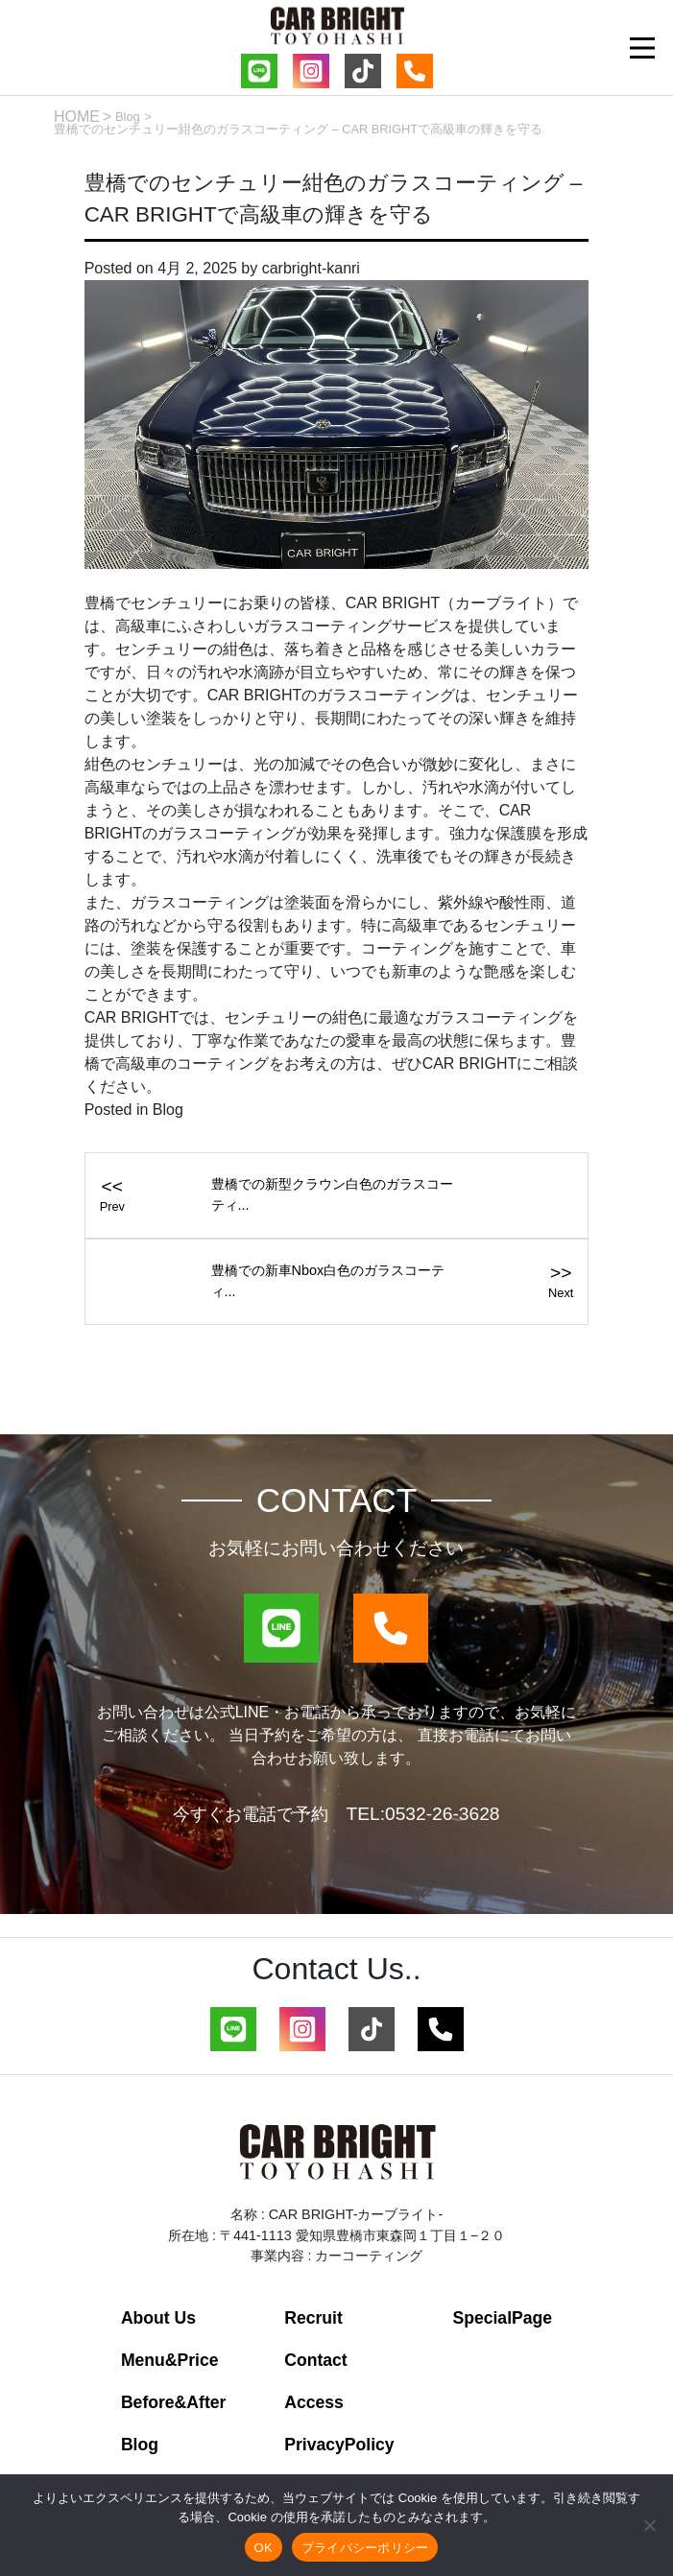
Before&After (174, 2402)
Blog (127, 116)
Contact (316, 2360)
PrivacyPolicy (339, 2444)
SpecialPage (502, 2318)
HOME (77, 116)
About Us (158, 2318)
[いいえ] (649, 2525)
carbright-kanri (311, 268)
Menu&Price (170, 2360)
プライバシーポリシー (365, 2548)
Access (314, 2402)
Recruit (313, 2318)
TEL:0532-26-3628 (422, 1814)
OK (263, 2548)
